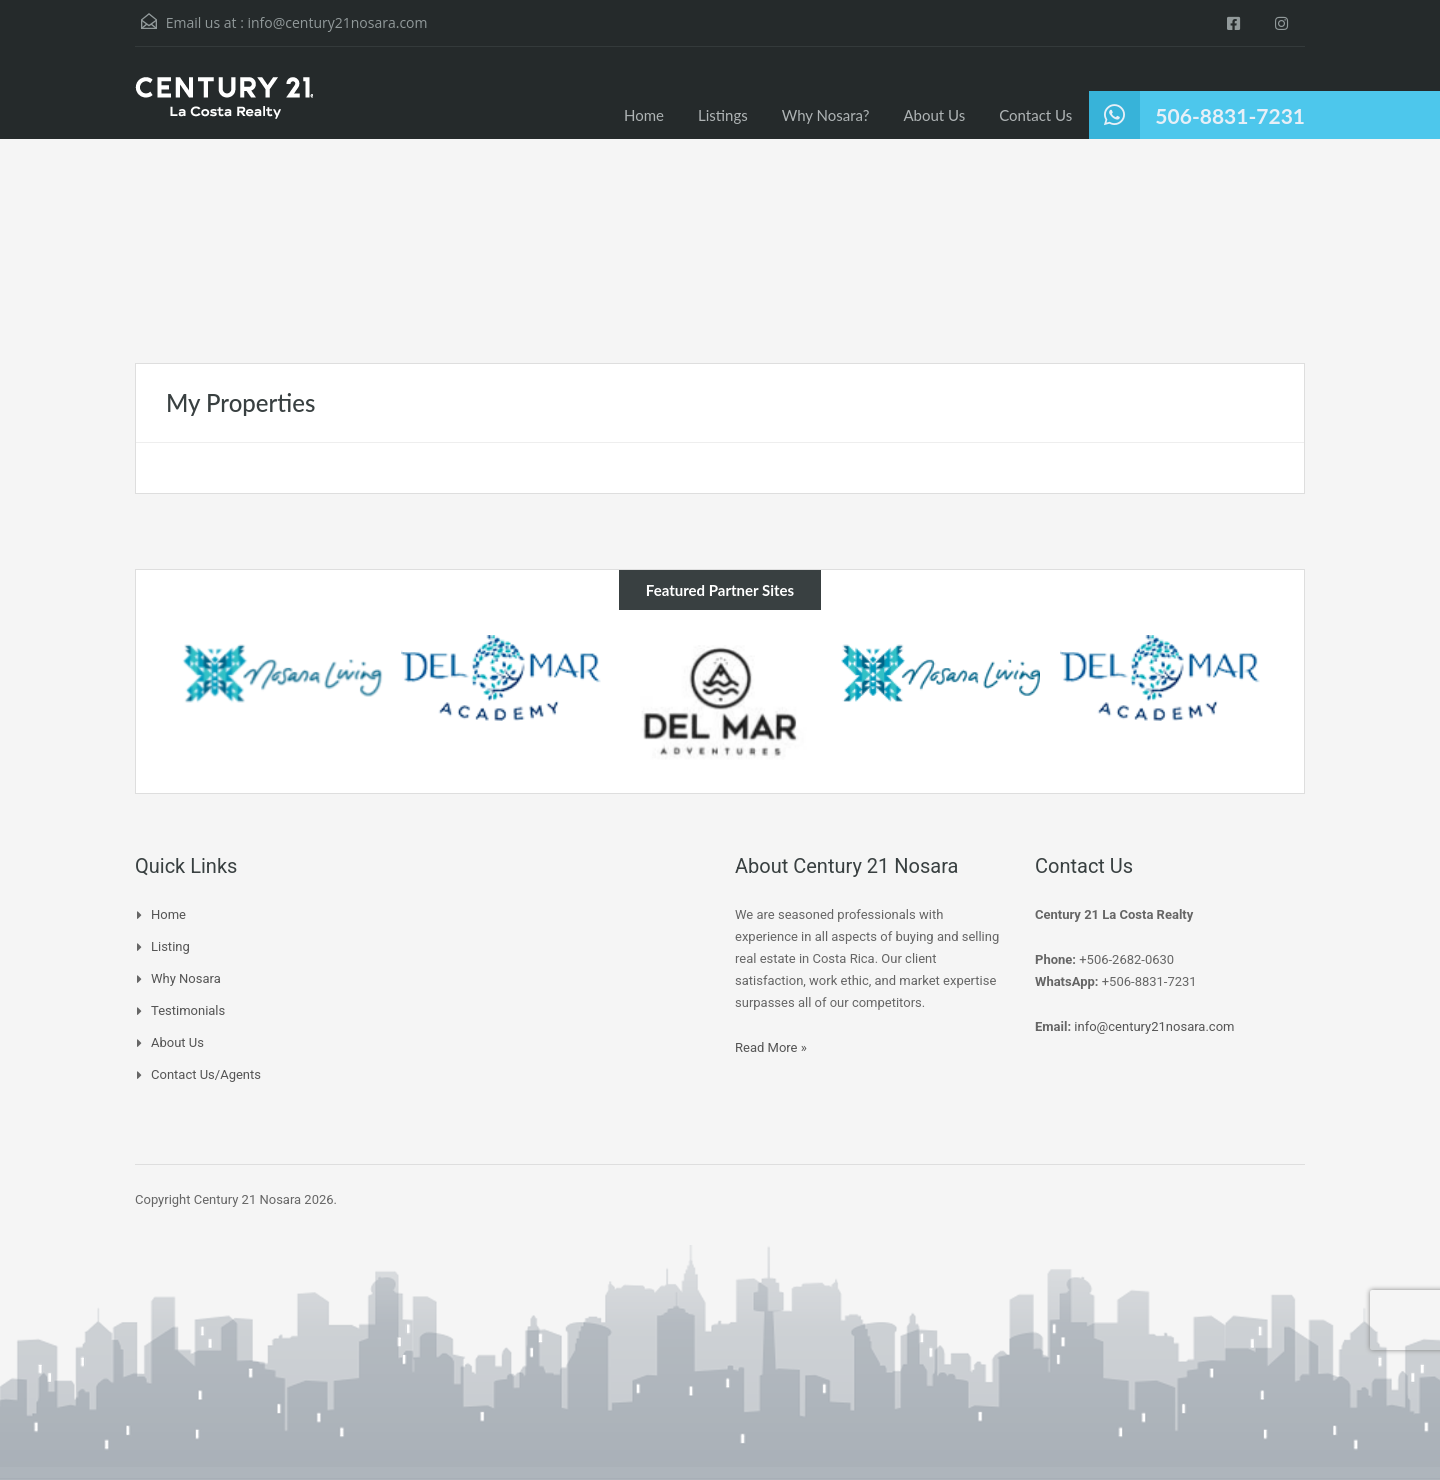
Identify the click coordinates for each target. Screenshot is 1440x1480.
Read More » (771, 1047)
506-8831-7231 (1230, 115)
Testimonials (188, 1010)
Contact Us (1035, 115)
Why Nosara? (826, 115)
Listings (723, 115)
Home (644, 115)
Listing (170, 946)
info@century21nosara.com (337, 22)
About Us (934, 115)
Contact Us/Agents (206, 1074)
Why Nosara (186, 978)
